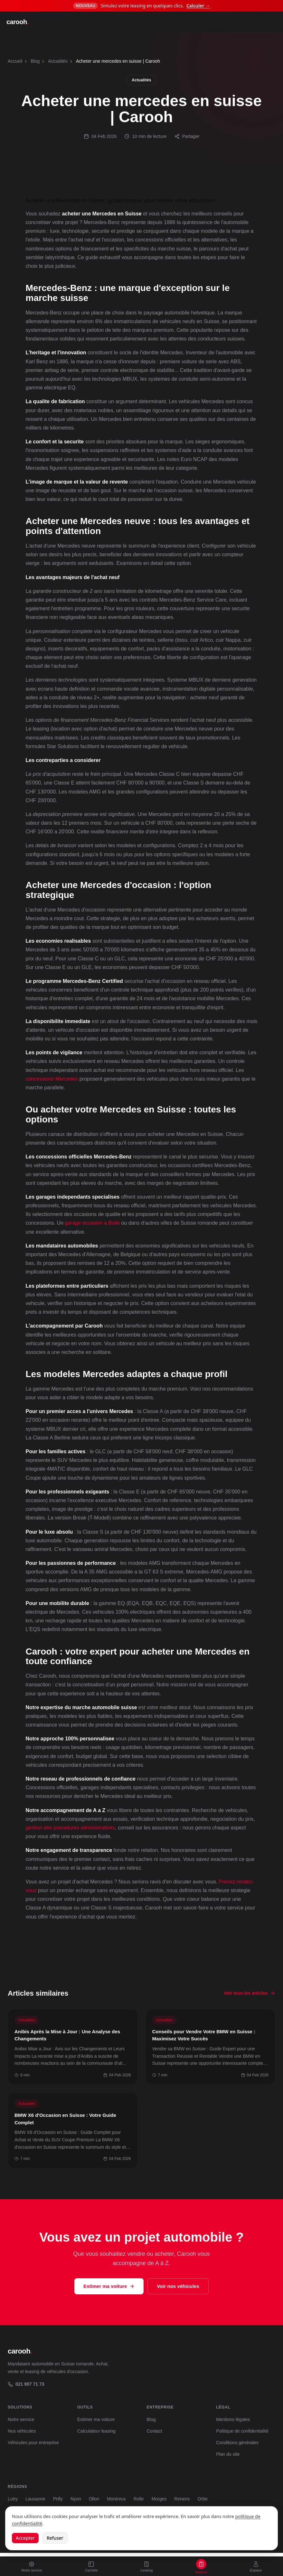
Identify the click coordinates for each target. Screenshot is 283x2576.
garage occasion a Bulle (92, 1223)
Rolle (139, 2498)
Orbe (203, 2498)
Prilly (58, 2498)
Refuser (55, 2538)
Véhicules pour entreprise (33, 2442)
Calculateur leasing (96, 2431)
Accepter (25, 2538)
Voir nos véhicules (178, 2286)
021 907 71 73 (26, 2384)
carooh (17, 21)
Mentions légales (233, 2419)
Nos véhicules (22, 2431)
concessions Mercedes (52, 1079)
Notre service (21, 2419)
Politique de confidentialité (242, 2431)
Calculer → (198, 6)
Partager (187, 136)
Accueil (15, 61)
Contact (154, 2431)
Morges (159, 2498)
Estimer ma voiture (109, 2286)
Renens (182, 2498)
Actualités (58, 61)
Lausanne (35, 2498)
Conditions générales (237, 2442)
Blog (35, 61)
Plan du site (228, 2454)
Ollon (94, 2498)
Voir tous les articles (249, 1993)
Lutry (13, 2498)
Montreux (116, 2498)
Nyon (76, 2498)
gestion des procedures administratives (70, 1827)
